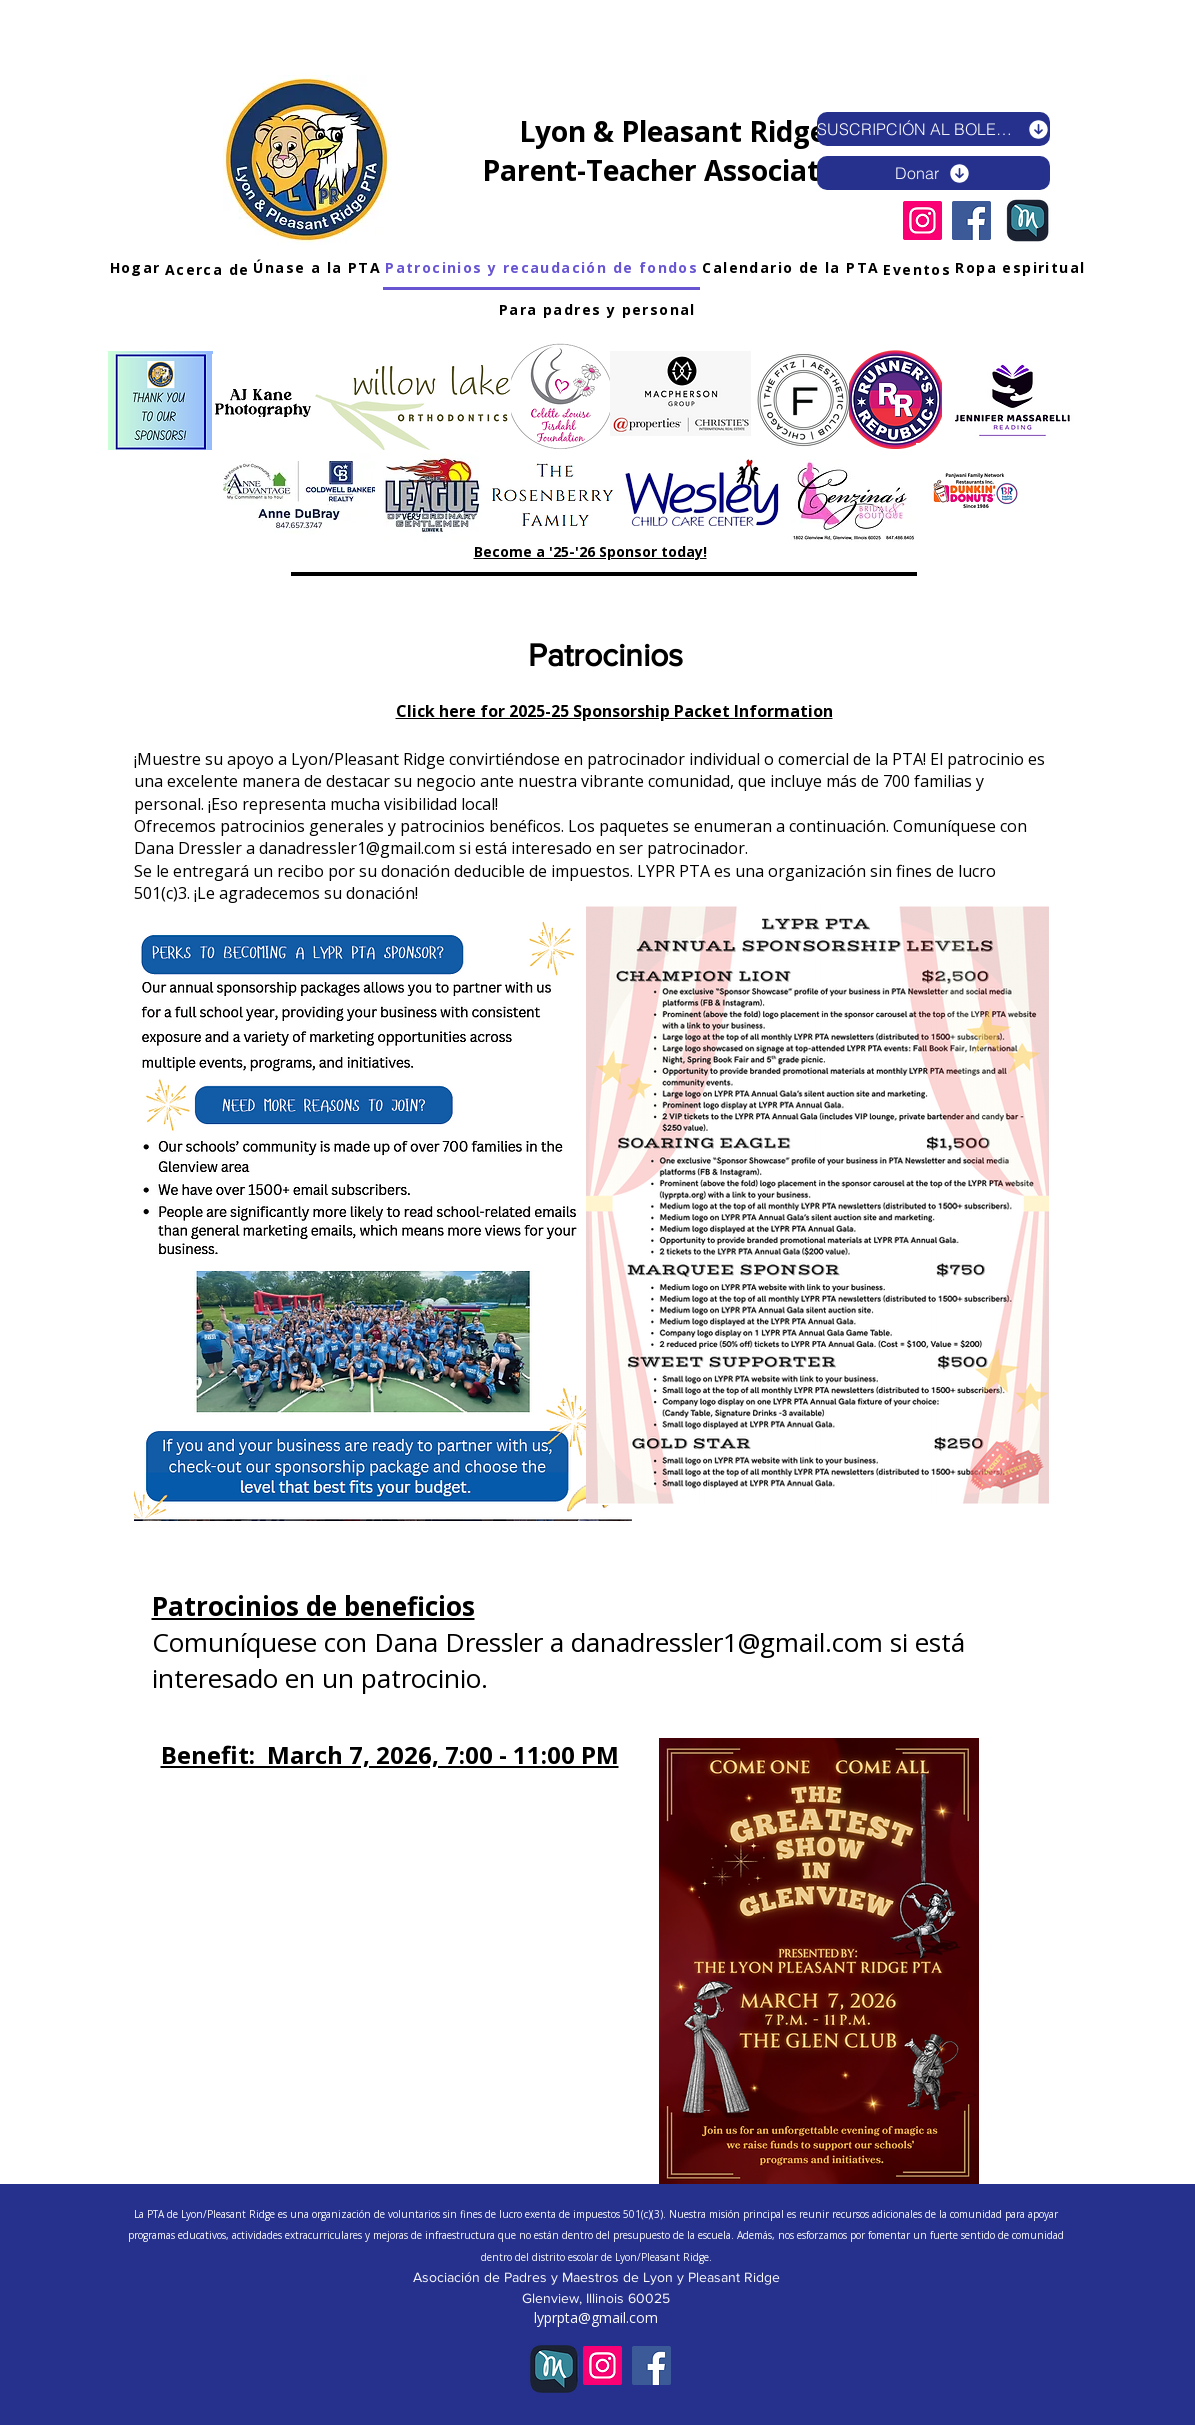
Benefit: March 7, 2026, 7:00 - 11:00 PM (390, 1754)
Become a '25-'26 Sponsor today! (590, 551)
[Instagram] (922, 220)
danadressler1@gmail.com (357, 848)
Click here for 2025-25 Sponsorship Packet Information (614, 711)
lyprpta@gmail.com (596, 2317)
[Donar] (933, 173)
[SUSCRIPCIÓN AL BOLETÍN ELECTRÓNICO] (933, 129)
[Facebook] (971, 220)
